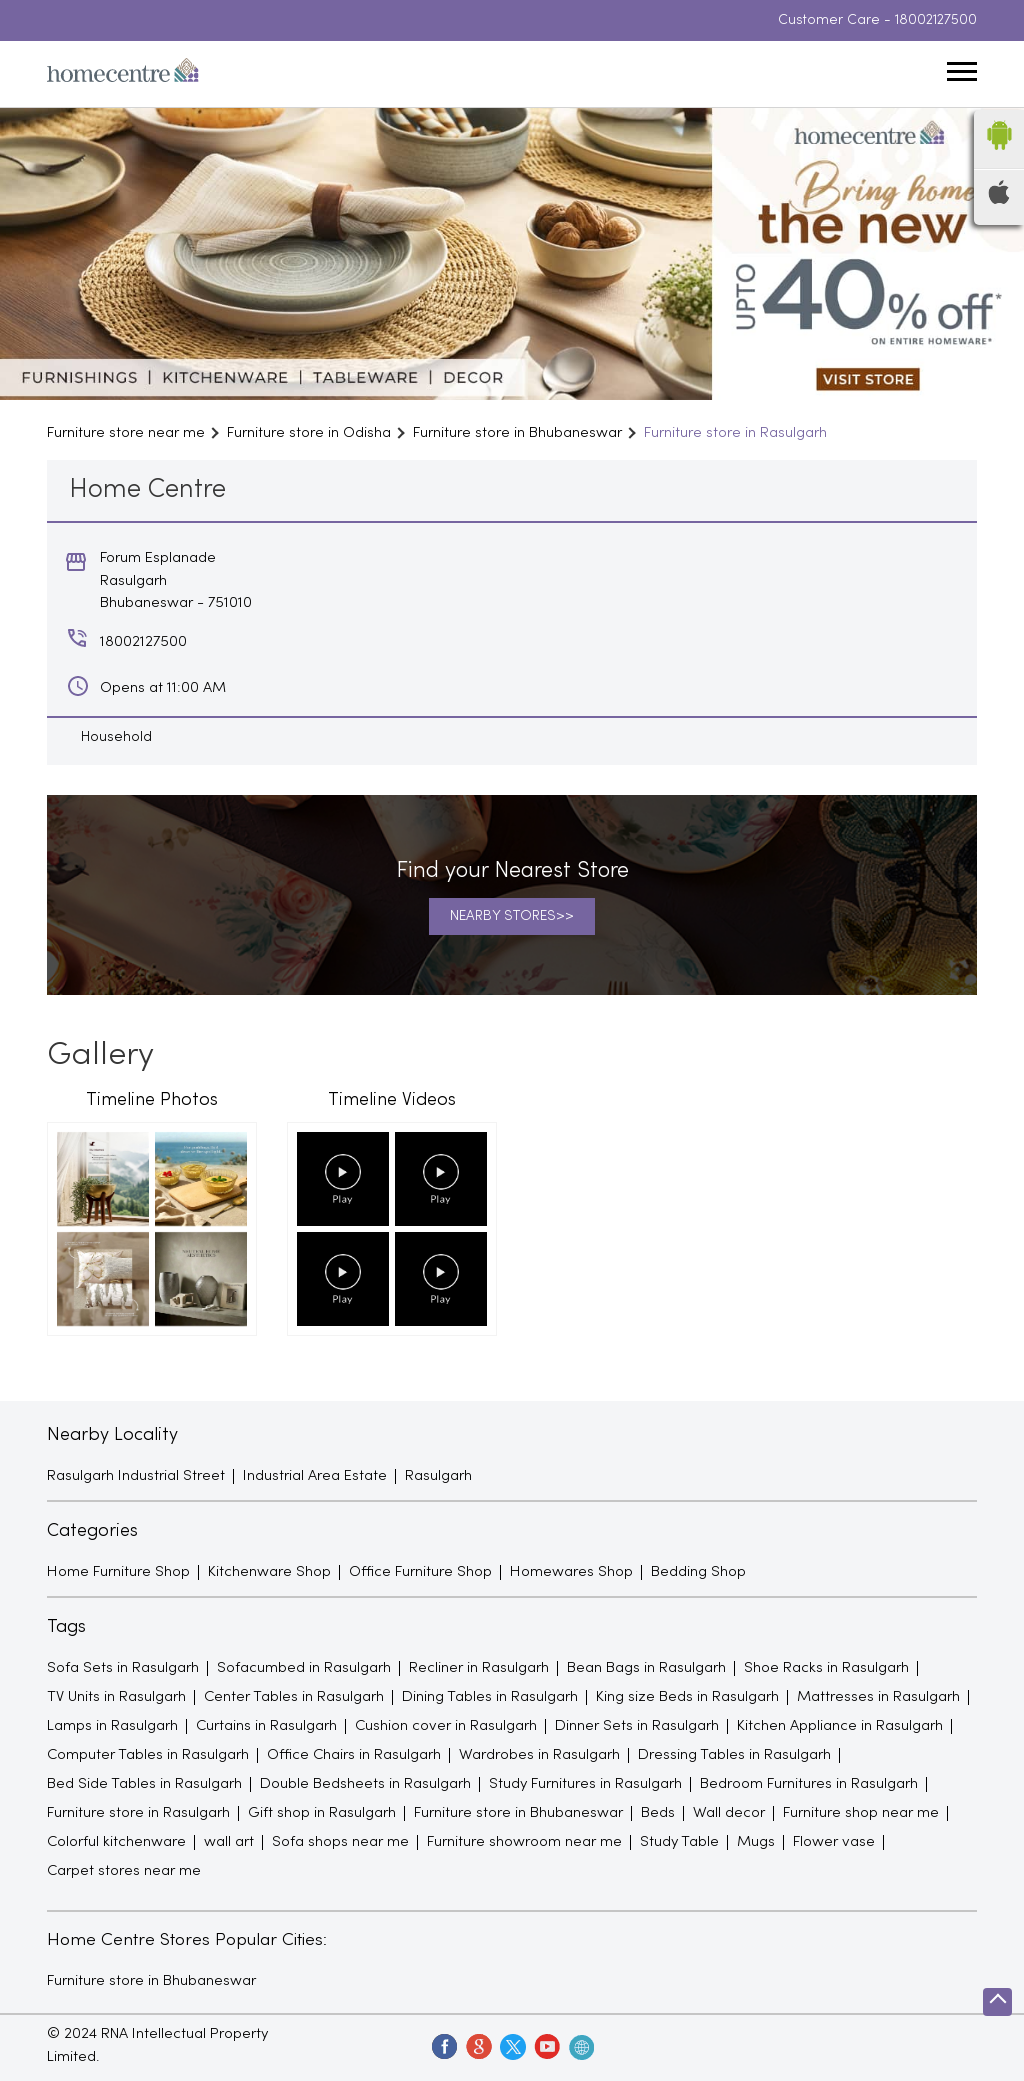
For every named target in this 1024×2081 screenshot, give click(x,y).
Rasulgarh (438, 1476)
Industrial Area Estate (315, 1476)
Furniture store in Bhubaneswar (151, 1981)
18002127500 (936, 20)
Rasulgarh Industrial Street (136, 1476)
